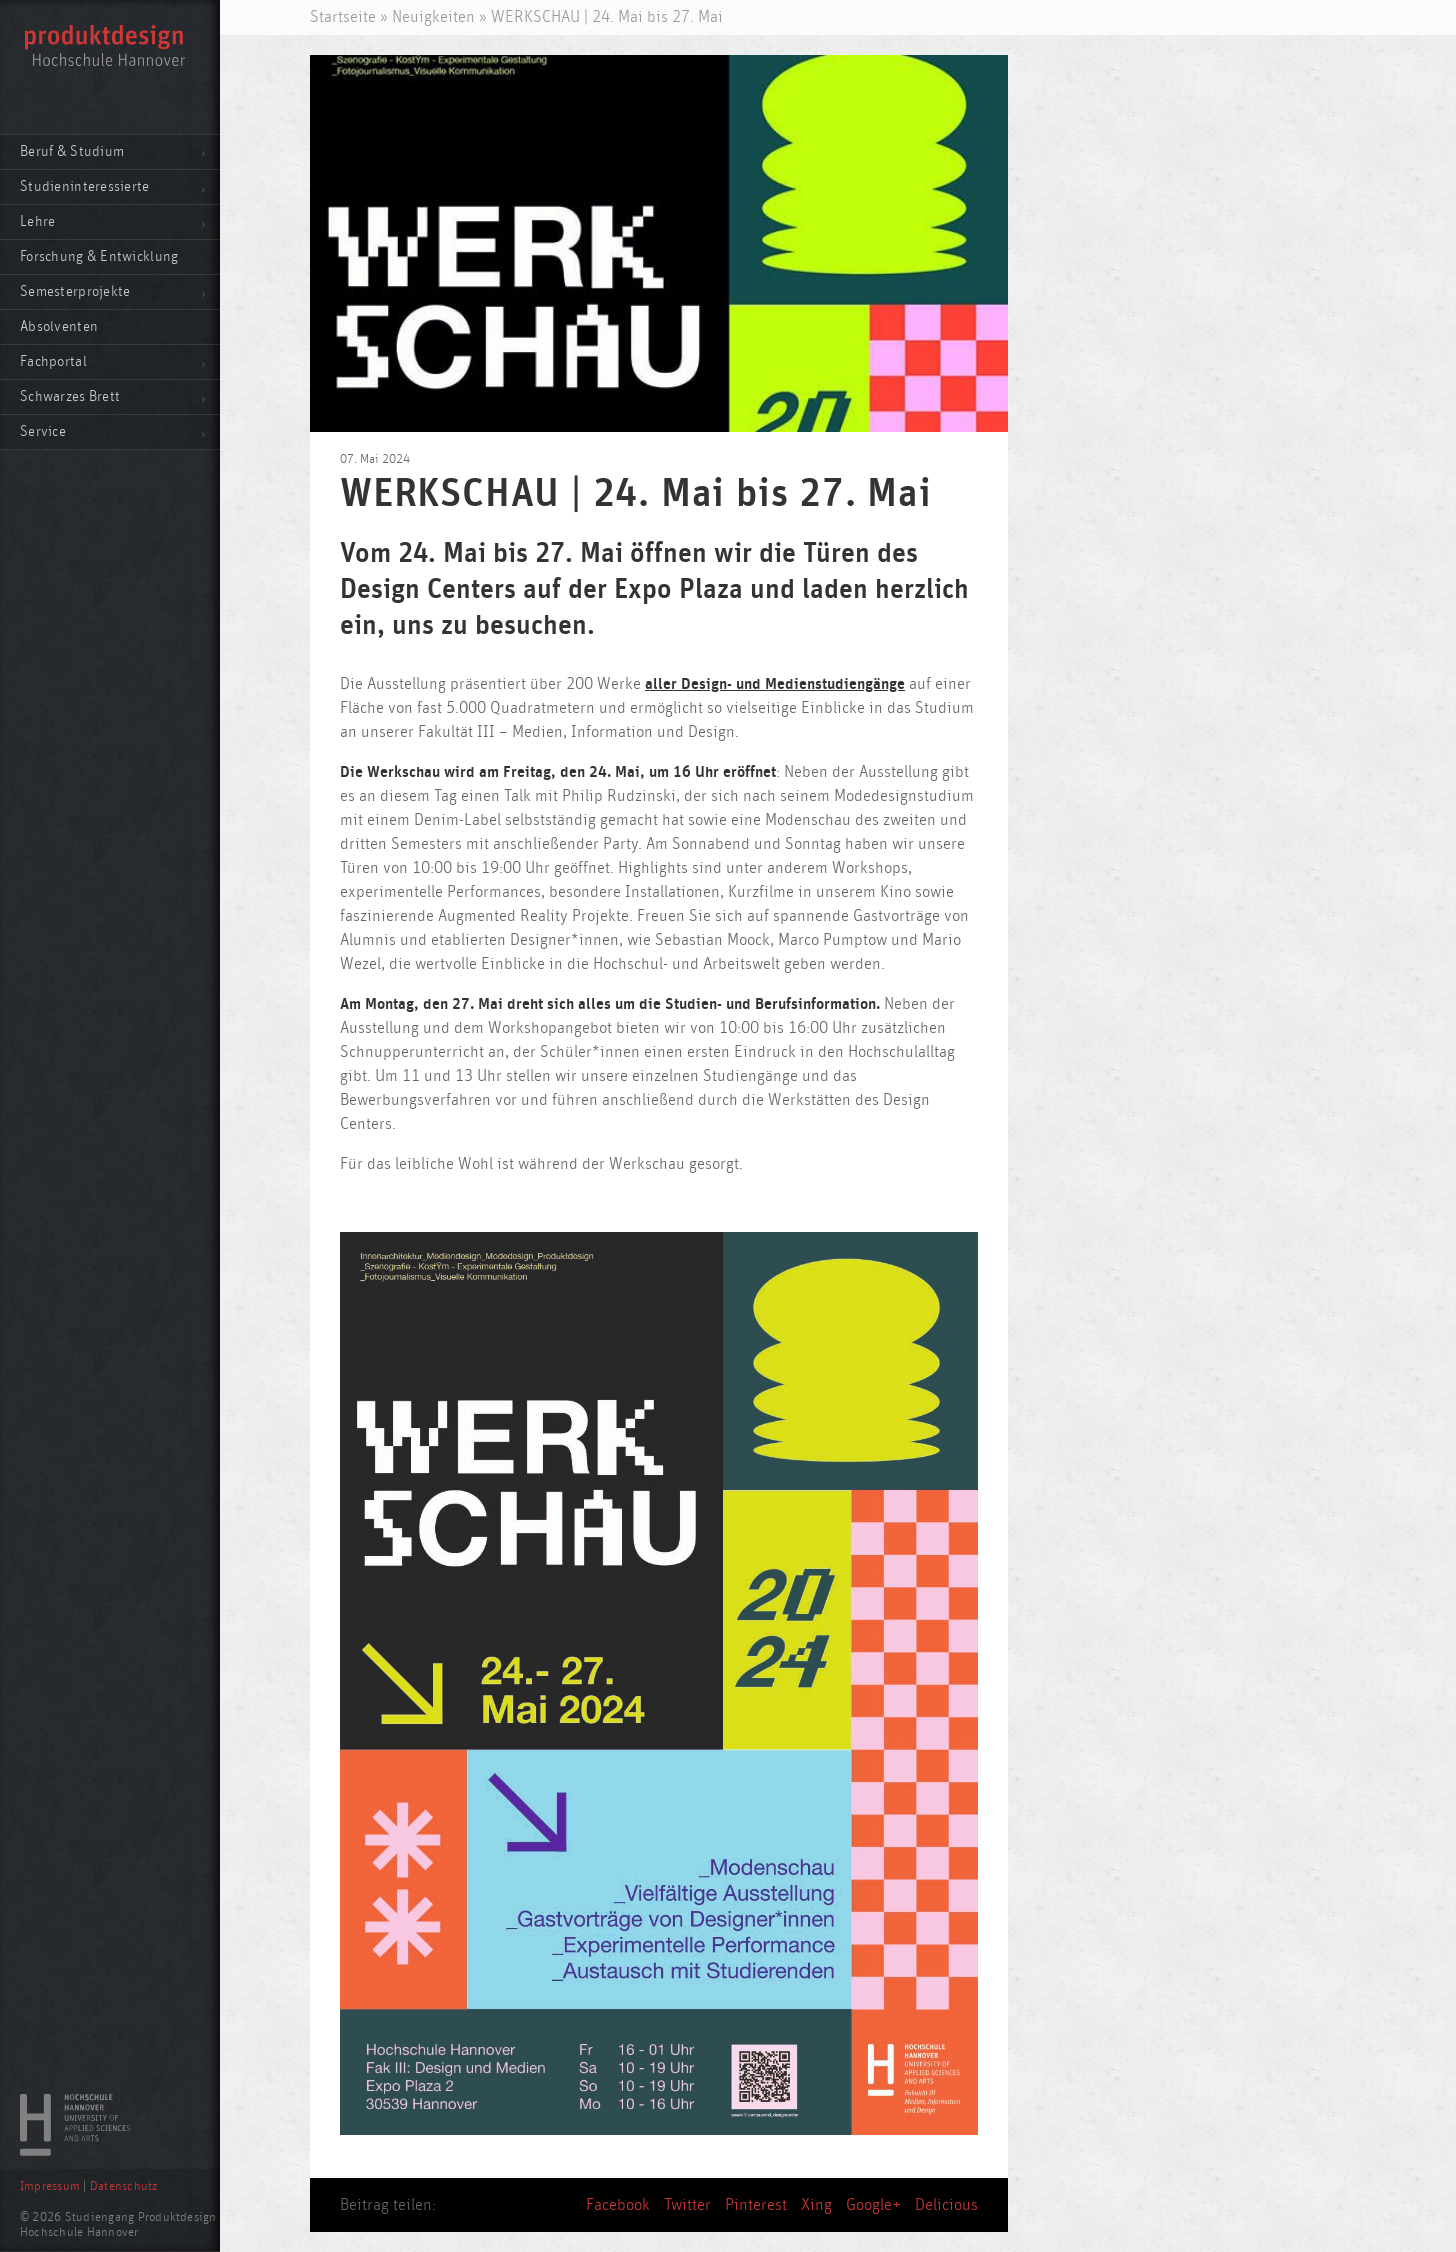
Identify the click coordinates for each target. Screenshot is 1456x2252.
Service (43, 431)
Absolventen (59, 326)
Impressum (50, 2186)
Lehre (37, 221)
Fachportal (53, 361)
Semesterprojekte (75, 291)
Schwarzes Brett (70, 396)
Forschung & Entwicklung (99, 256)
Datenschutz (124, 2186)
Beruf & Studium (72, 151)
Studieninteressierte (85, 186)
